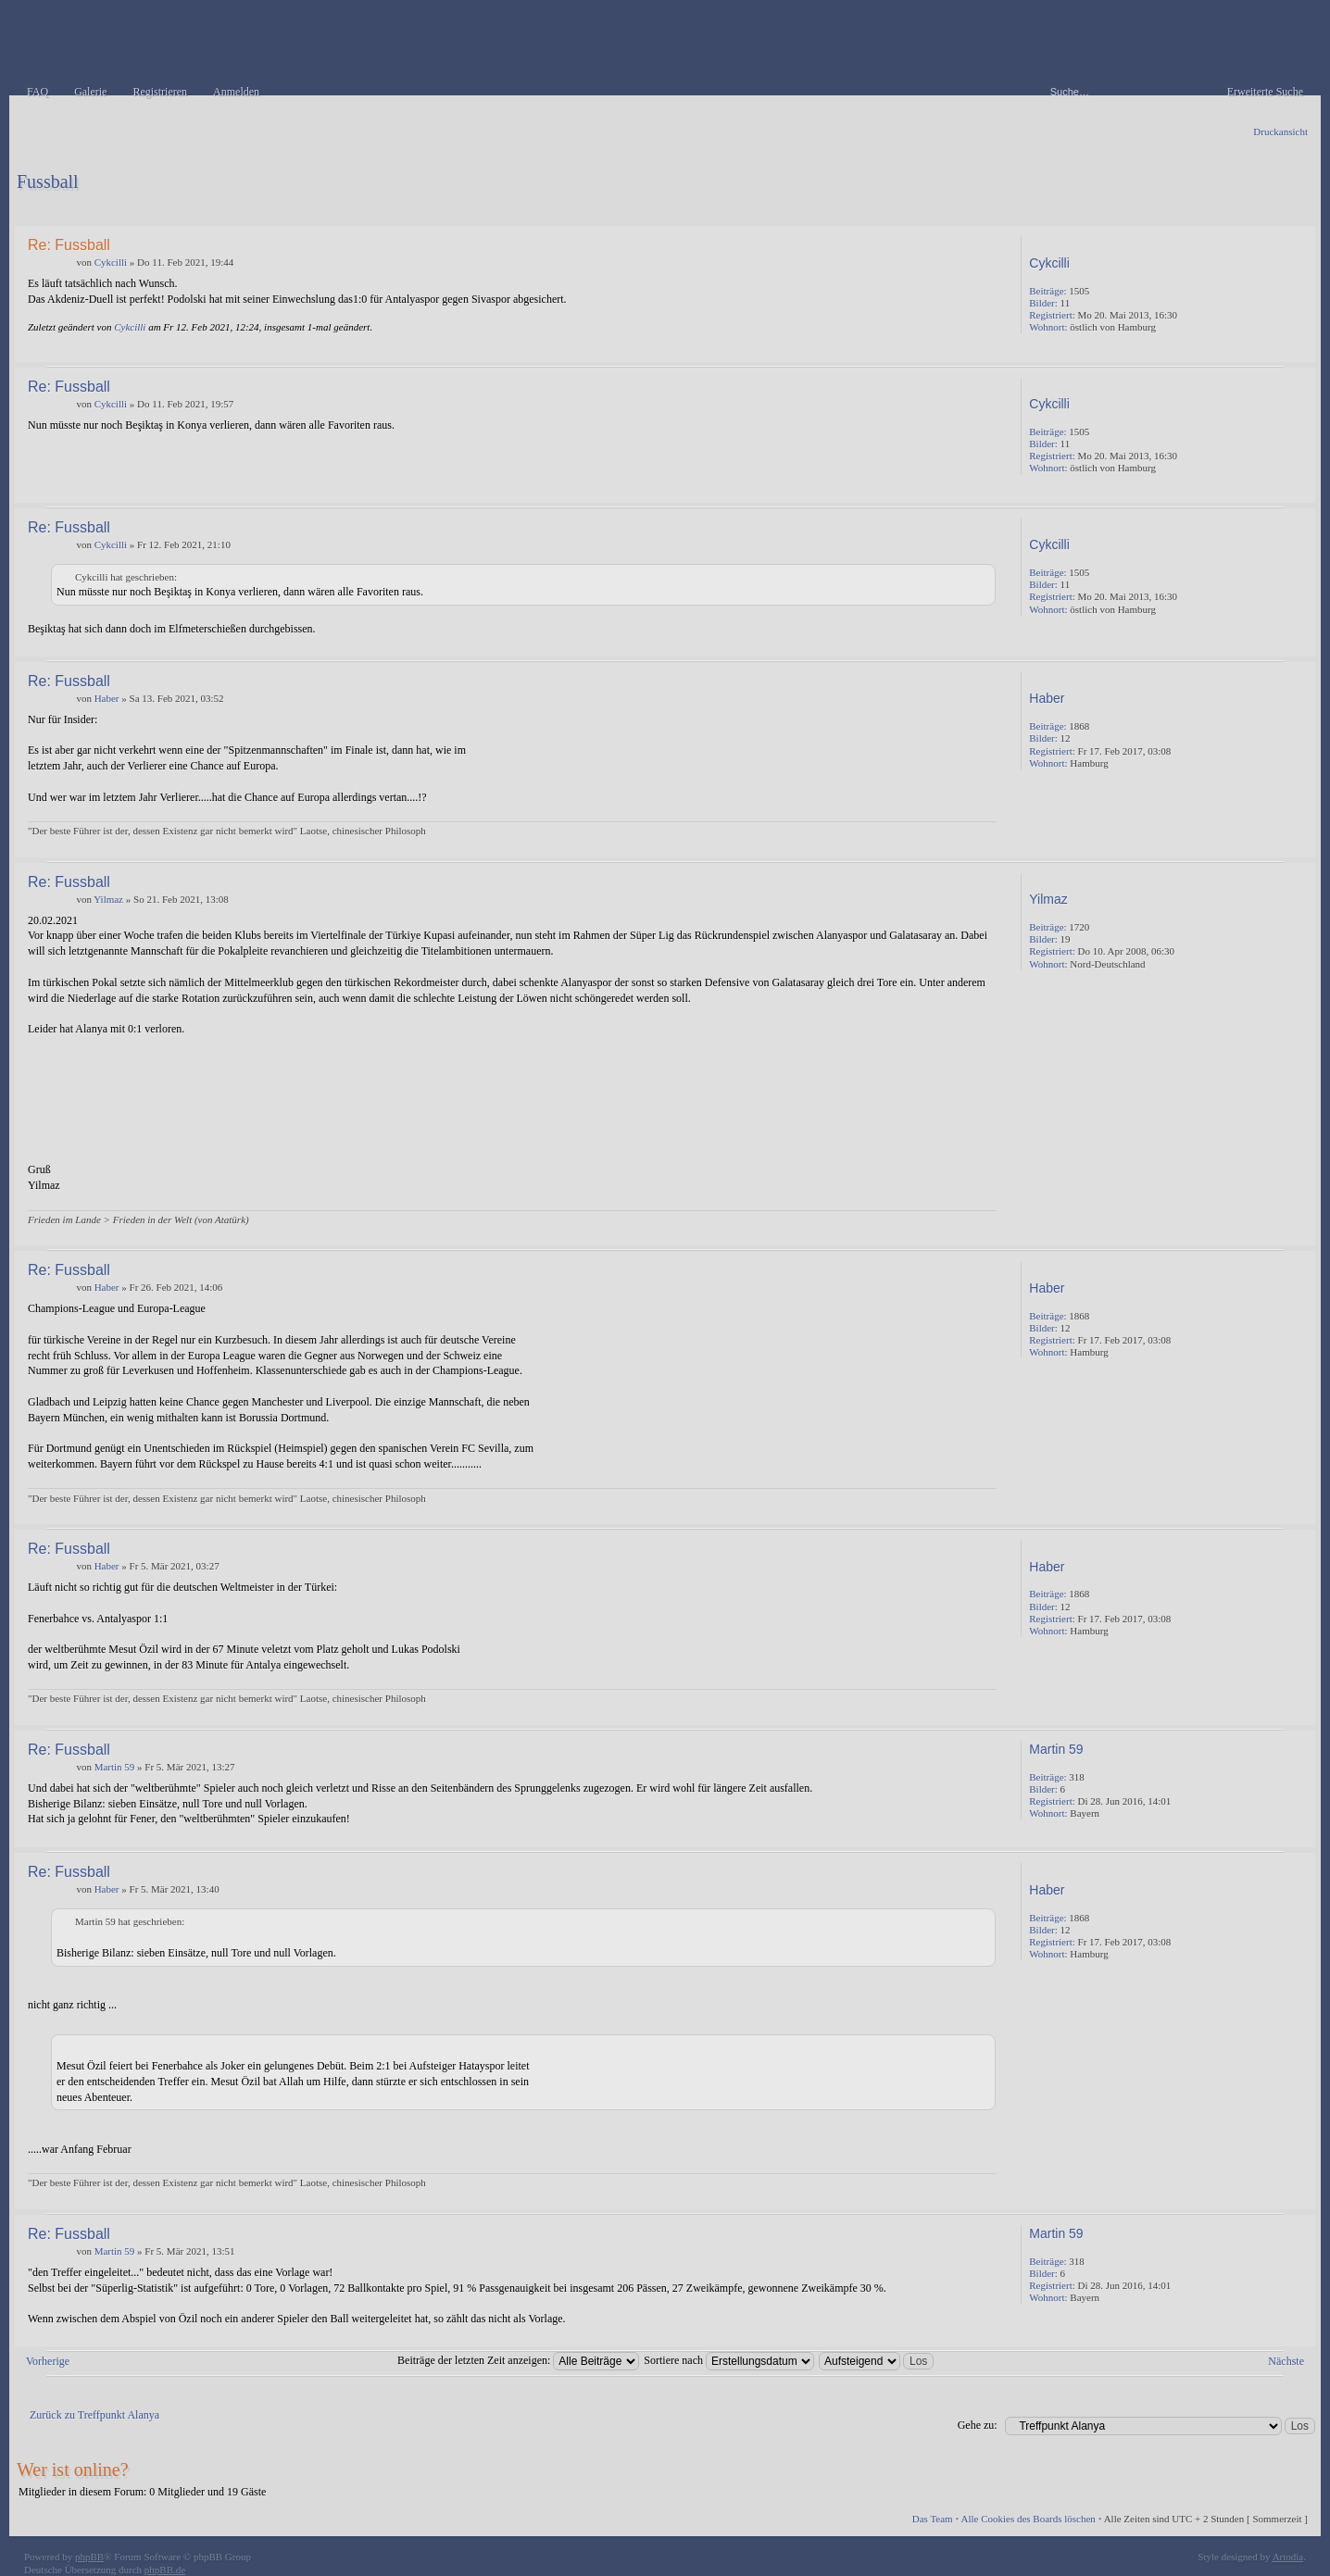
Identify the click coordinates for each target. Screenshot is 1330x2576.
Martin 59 (114, 1766)
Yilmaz (108, 899)
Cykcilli (110, 262)
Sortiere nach (729, 2360)
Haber (106, 698)
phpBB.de (164, 2569)
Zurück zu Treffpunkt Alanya (94, 2414)
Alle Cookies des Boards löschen (1027, 2518)
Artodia (1288, 2556)
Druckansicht (1280, 131)
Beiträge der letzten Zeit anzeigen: (518, 2360)
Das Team (932, 2518)
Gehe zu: (978, 2425)
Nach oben (1297, 349)
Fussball (48, 181)
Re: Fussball (69, 245)
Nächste (1286, 2361)
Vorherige (47, 2361)
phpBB (89, 2556)
